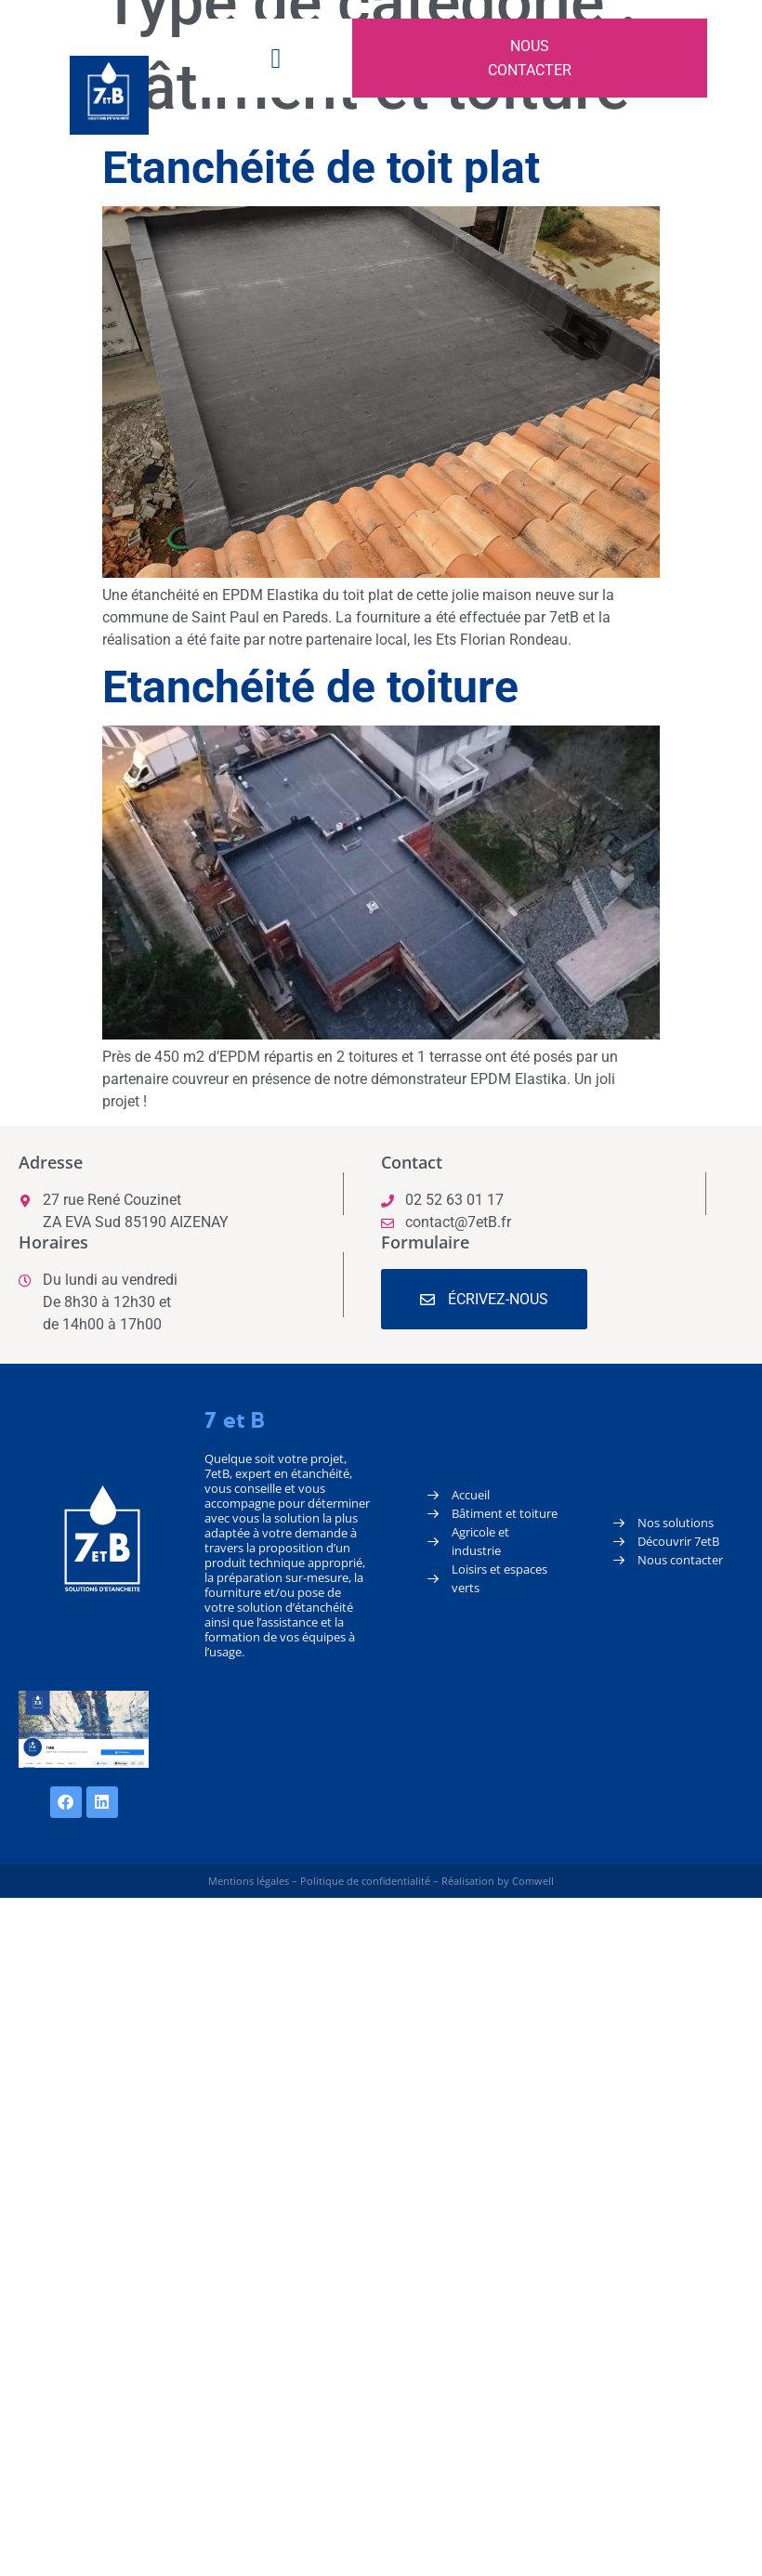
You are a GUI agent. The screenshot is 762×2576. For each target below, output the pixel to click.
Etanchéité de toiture (310, 686)
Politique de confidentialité (365, 1881)
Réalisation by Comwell (497, 1881)
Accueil (471, 1494)
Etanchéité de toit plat (321, 167)
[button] (276, 58)
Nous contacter (680, 1559)
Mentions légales (248, 1881)
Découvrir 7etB (678, 1541)
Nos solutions (675, 1522)
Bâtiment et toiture (505, 1513)
